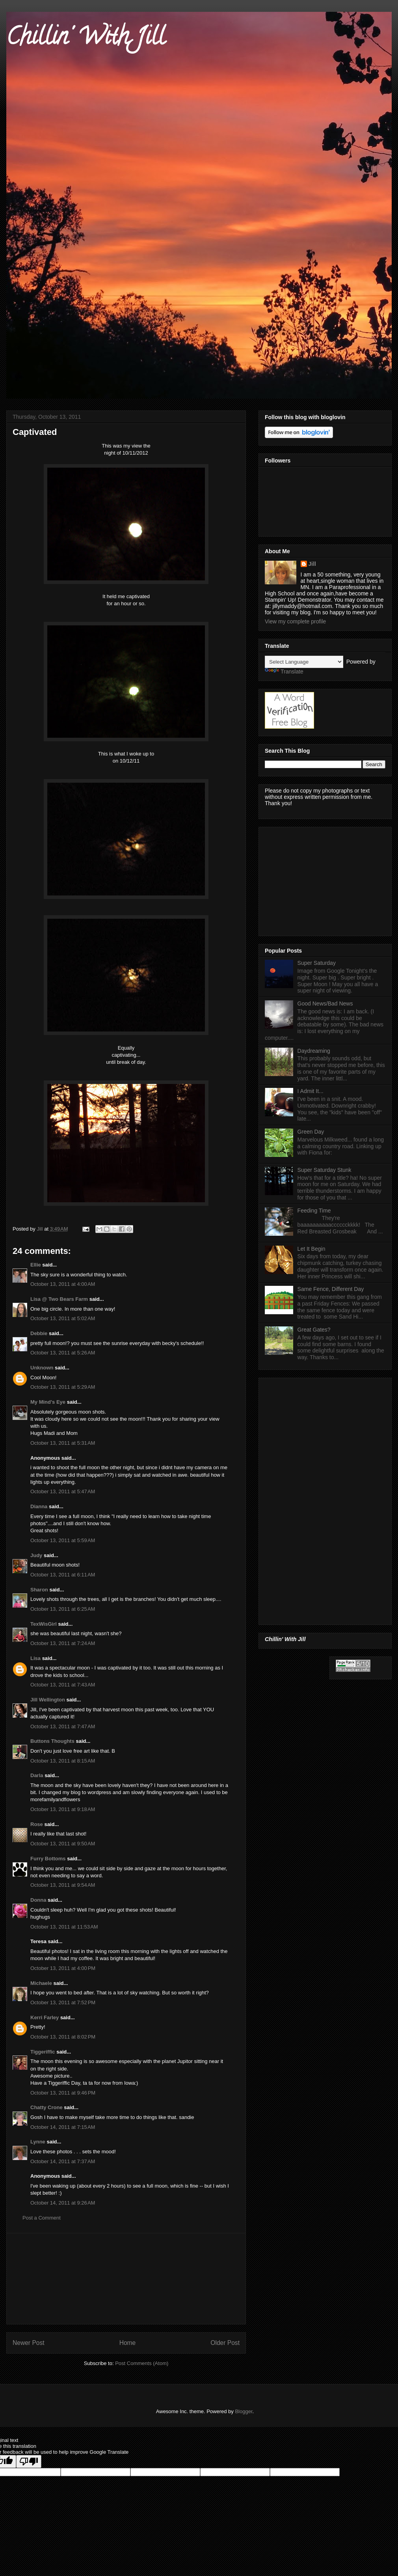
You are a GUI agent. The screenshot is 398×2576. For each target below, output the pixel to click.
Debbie (38, 1333)
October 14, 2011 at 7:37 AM (62, 2161)
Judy (37, 1555)
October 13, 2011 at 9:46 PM (62, 2093)
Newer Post (29, 2342)
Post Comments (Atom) (141, 2363)
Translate (284, 671)
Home (127, 2342)
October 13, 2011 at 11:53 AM (64, 1927)
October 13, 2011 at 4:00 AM (62, 1284)
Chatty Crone (46, 2107)
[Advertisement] (126, 2278)
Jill (312, 564)
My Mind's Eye (47, 1402)
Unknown (42, 1368)
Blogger (243, 2411)
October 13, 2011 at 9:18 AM (62, 1809)
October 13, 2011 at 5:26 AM (62, 1353)
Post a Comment (41, 2218)
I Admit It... (311, 1091)
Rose (36, 1824)
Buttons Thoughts (52, 1741)
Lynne (37, 2142)
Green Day (311, 1132)
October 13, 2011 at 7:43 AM (62, 1685)
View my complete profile (295, 621)
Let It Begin (311, 1249)
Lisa (35, 1658)
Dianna (38, 1506)
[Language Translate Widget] (304, 662)
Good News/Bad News (325, 1003)
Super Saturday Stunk (325, 1170)
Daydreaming (314, 1051)
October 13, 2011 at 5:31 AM (62, 1443)
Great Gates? (314, 1329)
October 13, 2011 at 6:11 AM (62, 1575)
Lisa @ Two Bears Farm (59, 1299)
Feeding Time (314, 1210)
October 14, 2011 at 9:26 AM (62, 2203)
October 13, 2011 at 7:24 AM (62, 1643)
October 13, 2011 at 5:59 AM (62, 1540)
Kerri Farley (44, 2017)
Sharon (39, 1590)
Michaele (41, 1983)
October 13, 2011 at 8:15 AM (62, 1761)
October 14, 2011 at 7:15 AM (62, 2127)
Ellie (35, 1265)
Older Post (225, 2342)
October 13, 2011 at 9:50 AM (62, 1844)
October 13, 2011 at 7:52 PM (62, 2002)
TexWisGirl (43, 1624)
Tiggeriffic (42, 2052)
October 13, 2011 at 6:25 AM (62, 1609)
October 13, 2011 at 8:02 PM (62, 2037)
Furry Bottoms (48, 1859)
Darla (36, 1775)
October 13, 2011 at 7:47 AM (62, 1726)
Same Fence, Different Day (331, 1289)
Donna (38, 1900)
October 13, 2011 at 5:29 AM (62, 1387)
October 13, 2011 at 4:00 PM (62, 1968)
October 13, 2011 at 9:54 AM (62, 1885)
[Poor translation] (28, 2461)
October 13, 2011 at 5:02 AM (62, 1318)
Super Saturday (317, 963)
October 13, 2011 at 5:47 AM (62, 1491)
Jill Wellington (47, 1700)
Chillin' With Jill (85, 39)
